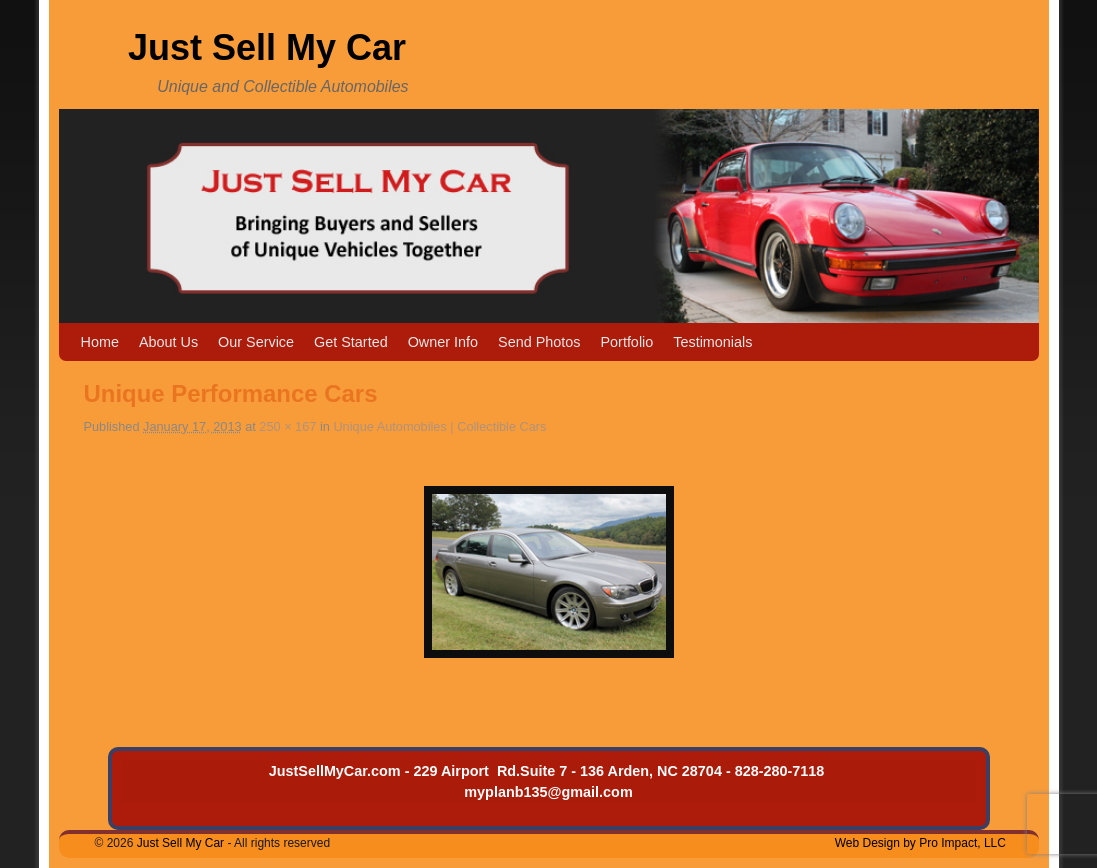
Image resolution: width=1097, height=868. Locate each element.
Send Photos (539, 342)
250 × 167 (287, 426)
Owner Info (443, 342)
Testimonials (712, 342)
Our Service (256, 342)
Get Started (351, 342)
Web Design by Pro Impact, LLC (920, 843)
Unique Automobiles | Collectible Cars (439, 426)
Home (100, 342)
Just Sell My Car (267, 47)
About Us (168, 342)
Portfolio (626, 342)
